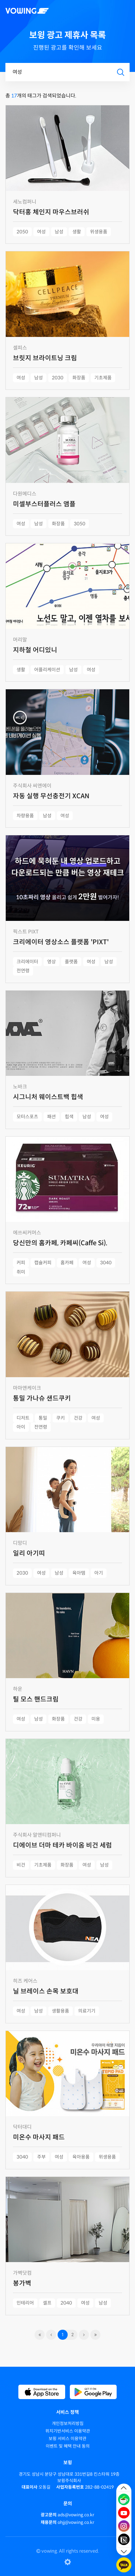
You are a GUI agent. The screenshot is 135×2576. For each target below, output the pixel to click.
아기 (98, 1573)
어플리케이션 (47, 670)
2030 (57, 378)
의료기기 (86, 2011)
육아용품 (81, 2157)
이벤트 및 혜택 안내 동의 (68, 2446)
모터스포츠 (27, 1117)
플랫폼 (71, 962)
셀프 (47, 2303)
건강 (78, 1418)
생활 (76, 232)
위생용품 (98, 232)
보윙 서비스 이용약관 (67, 2438)
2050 (22, 232)
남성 (59, 232)
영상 (51, 962)
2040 (66, 2303)
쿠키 (60, 1418)
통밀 (43, 1418)
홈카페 (66, 1263)
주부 (41, 2157)
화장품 (78, 378)
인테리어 (25, 2303)
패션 (51, 1117)
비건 (21, 1865)
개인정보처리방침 (68, 2423)
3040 (106, 1263)
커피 (21, 1263)
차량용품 (25, 816)
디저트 (23, 1418)
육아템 (78, 1573)
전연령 (23, 971)
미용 (95, 1719)
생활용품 (60, 2011)
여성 (41, 232)
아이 (21, 1427)
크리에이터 (27, 962)
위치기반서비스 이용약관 (67, 2431)
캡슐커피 (42, 1263)
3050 (79, 524)
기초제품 (103, 378)
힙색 (69, 1117)
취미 (21, 1272)
